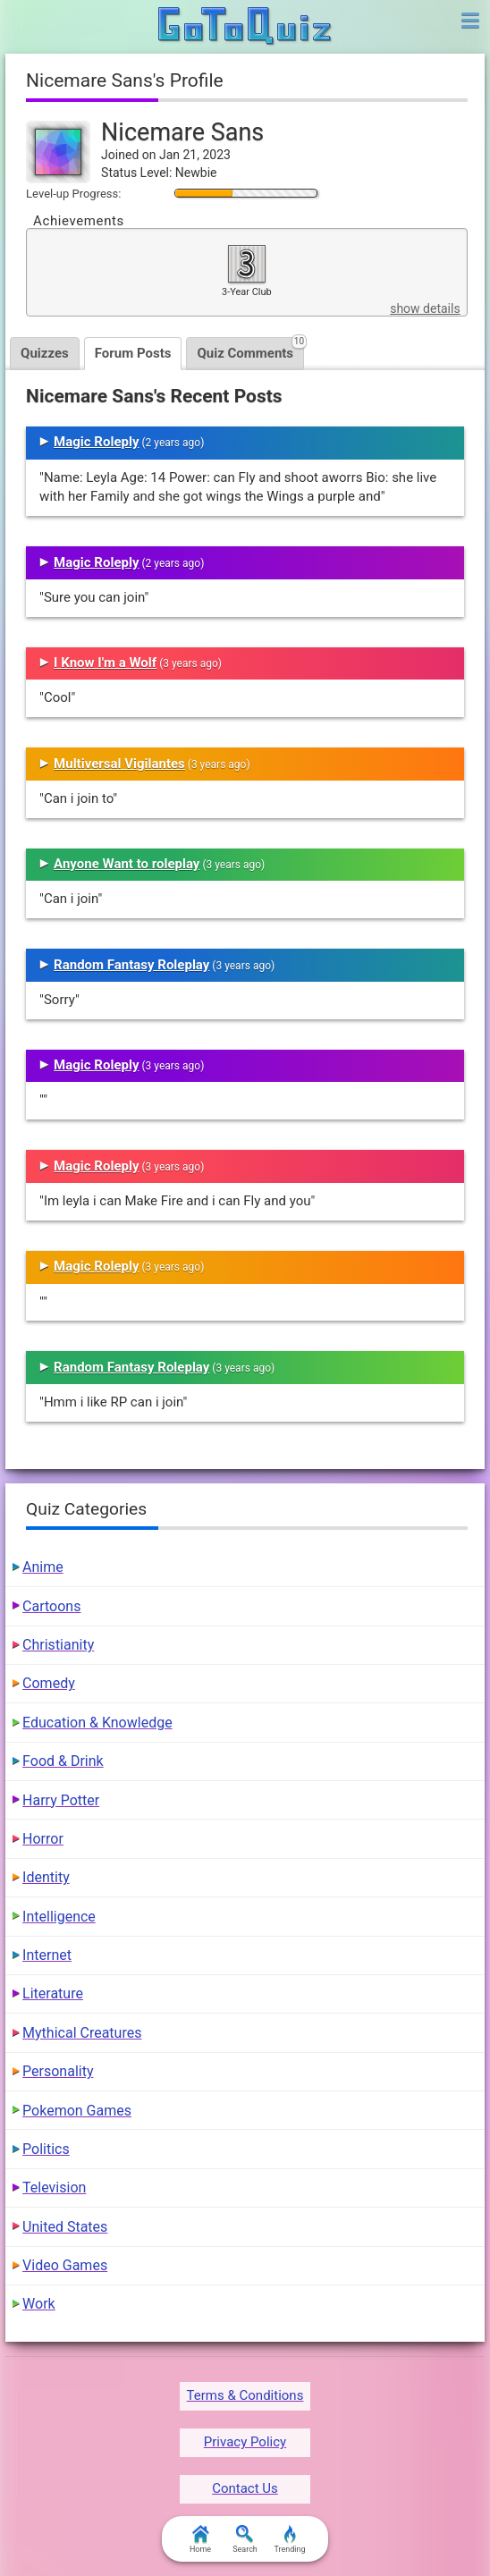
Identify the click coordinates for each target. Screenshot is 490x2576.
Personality (57, 2071)
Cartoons (51, 1606)
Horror (42, 1838)
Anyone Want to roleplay (126, 864)
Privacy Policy (245, 2442)
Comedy (48, 1683)
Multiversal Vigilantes (119, 764)
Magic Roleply (96, 442)
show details (425, 308)
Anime (42, 1566)
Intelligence (59, 1916)
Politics (46, 2149)
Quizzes (45, 353)
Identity (46, 1877)
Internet (47, 1955)
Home (200, 2539)
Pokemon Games (76, 2110)
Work (38, 2303)
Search (245, 2539)
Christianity (58, 1644)
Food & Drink (63, 1761)
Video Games (64, 2265)
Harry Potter (60, 1800)
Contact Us (245, 2488)
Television (54, 2187)
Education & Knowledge (97, 1722)
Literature (52, 1993)
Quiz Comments (250, 349)
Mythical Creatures (81, 2032)
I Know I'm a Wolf (105, 663)
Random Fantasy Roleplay (131, 965)
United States (64, 2226)
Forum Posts (133, 353)
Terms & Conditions (245, 2395)
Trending (289, 2539)
